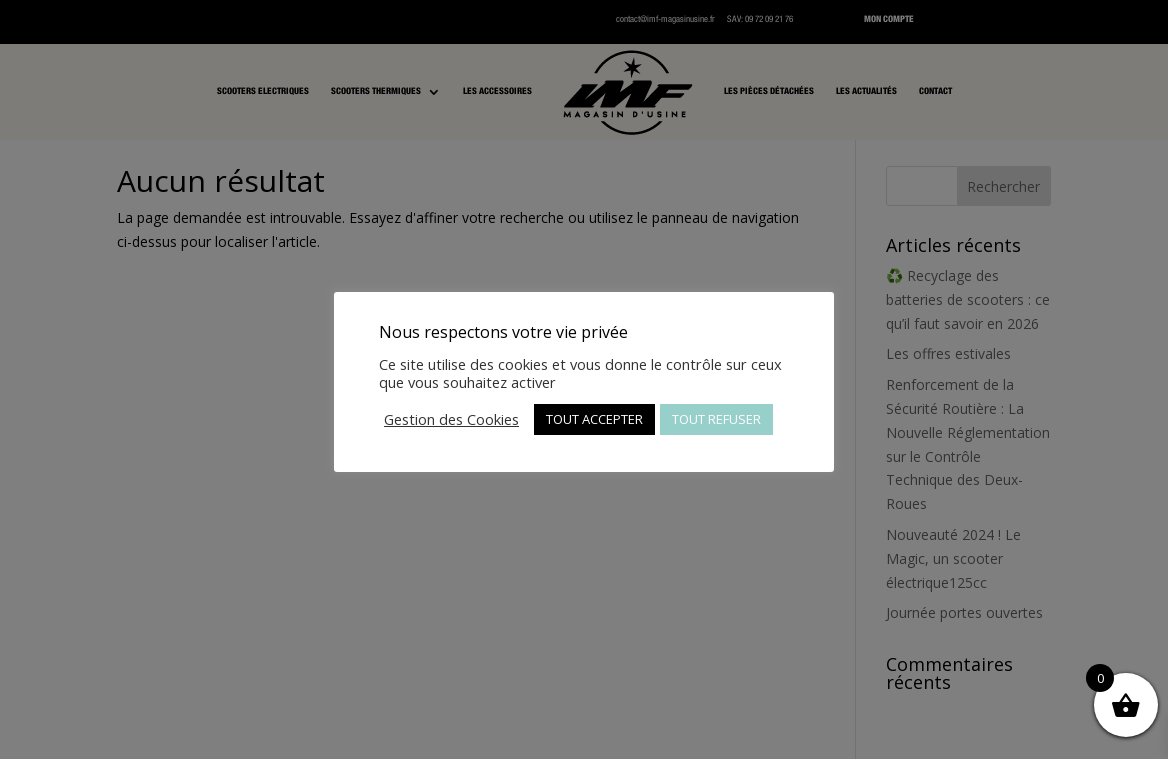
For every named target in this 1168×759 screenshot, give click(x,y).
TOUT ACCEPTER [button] (594, 419)
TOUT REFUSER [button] (716, 419)
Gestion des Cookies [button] (451, 419)
